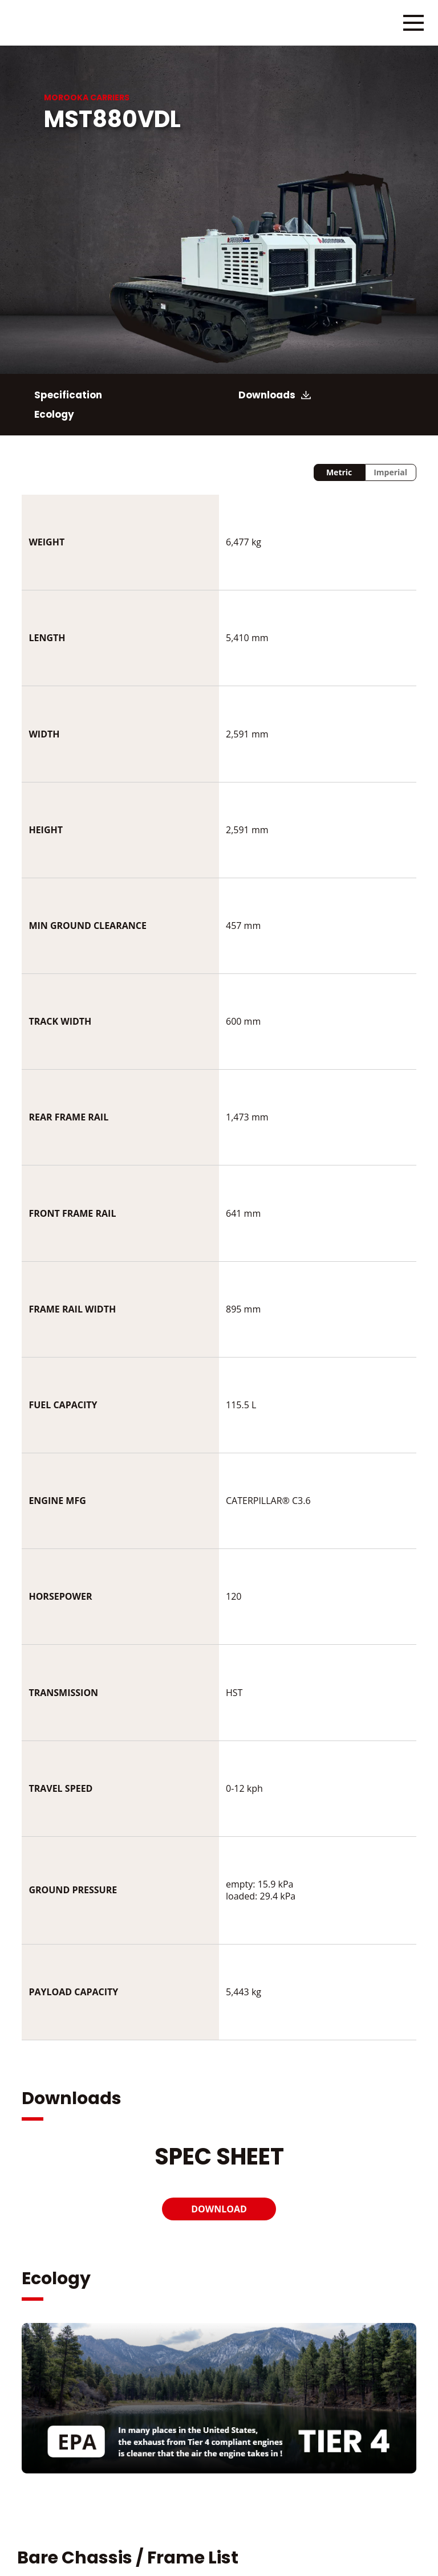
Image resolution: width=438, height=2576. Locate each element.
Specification (68, 395)
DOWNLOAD (219, 2209)
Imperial (390, 472)
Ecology (54, 414)
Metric (339, 472)
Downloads (266, 395)
